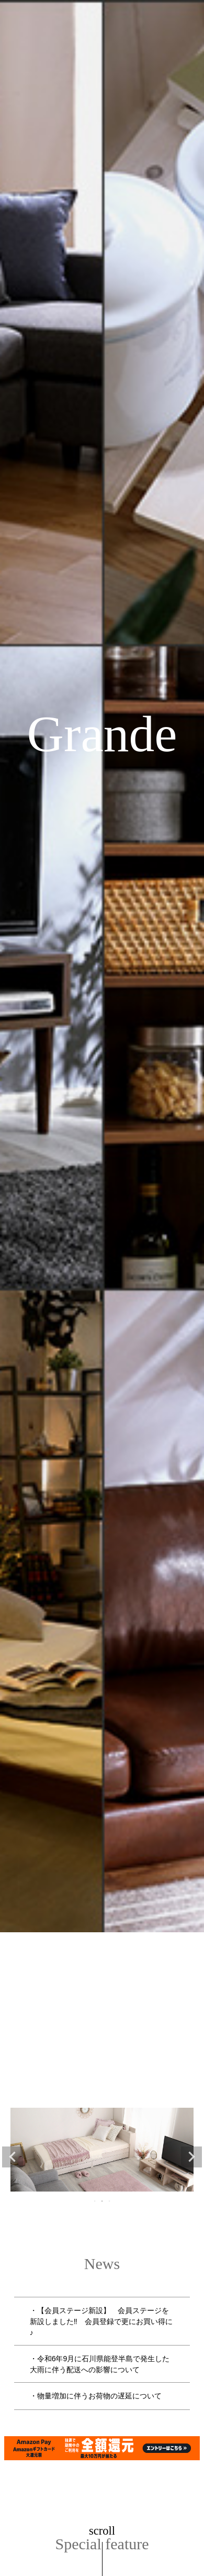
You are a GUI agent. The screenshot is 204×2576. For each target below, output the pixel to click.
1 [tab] (95, 2201)
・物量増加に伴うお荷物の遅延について (96, 2396)
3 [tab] (109, 2201)
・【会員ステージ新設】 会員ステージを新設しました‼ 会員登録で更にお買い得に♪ (101, 2321)
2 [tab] (102, 2201)
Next (191, 2156)
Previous (12, 2156)
